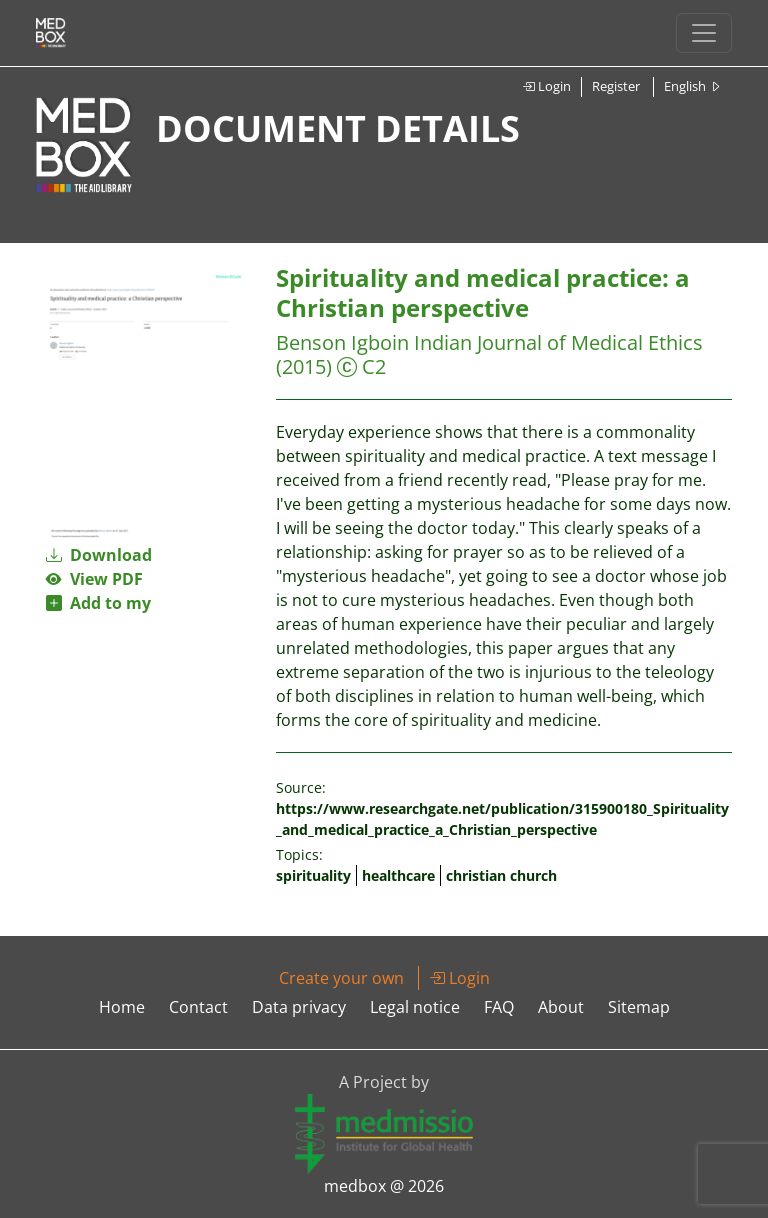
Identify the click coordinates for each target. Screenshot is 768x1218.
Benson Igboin (342, 342)
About (561, 1007)
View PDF (94, 579)
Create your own (341, 978)
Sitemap (639, 1007)
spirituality (313, 875)
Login (546, 86)
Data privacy (299, 1007)
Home (122, 1007)
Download (99, 555)
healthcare (398, 875)
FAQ (499, 1007)
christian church (501, 875)
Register (616, 86)
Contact (198, 1007)
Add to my (98, 603)
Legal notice (415, 1007)
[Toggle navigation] (704, 33)
